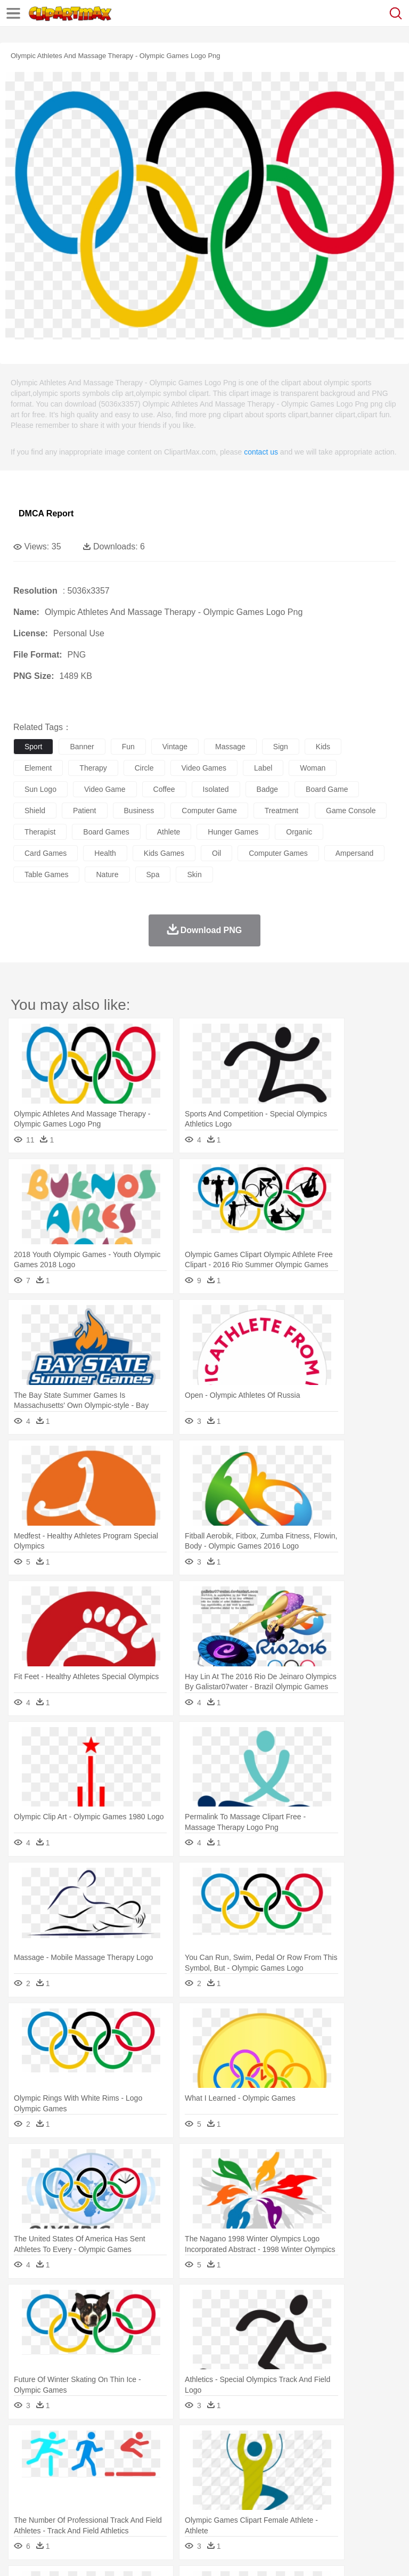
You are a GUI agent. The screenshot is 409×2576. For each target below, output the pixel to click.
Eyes (262, 2476)
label (263, 768)
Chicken (161, 2460)
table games (46, 874)
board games (106, 832)
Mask (52, 2476)
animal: (24, 2459)
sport (33, 746)
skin (194, 874)
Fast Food (161, 2508)
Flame (229, 2444)
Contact (126, 2554)
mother (148, 2476)
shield (34, 810)
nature (107, 874)
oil (216, 853)
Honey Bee (354, 2460)
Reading (177, 2492)
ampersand (355, 853)
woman (312, 768)
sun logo (40, 789)
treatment (281, 810)
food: (21, 2507)
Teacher (86, 2492)
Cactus (135, 2444)
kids (323, 746)
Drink (132, 2508)
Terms (48, 2554)
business (139, 810)
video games (204, 768)
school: (24, 2491)
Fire (206, 2444)
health (105, 853)
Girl (355, 2476)
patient (84, 810)
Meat (210, 2508)
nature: (24, 2443)
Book (112, 2492)
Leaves (107, 2444)
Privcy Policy (86, 2554)
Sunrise (368, 2444)
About (20, 2554)
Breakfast (52, 2508)
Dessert (106, 2508)
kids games (164, 853)
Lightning (313, 2444)
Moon (342, 2444)
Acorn (52, 2444)
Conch (162, 2444)
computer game (209, 810)
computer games (278, 853)
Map (303, 2492)
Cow (187, 2460)
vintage (174, 746)
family (121, 2476)
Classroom (142, 2492)
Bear (69, 2460)
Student (56, 2492)
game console (350, 810)
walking (287, 2476)
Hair (336, 2476)
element (38, 768)
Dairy (80, 2508)
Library (365, 2492)
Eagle (250, 2460)
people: (24, 2475)
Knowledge (332, 2492)
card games (45, 853)
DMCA (158, 2554)
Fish (304, 2460)
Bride (96, 2476)
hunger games (233, 832)
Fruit (189, 2508)
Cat (138, 2460)
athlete (169, 832)
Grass (284, 2444)
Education (235, 2492)
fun (128, 746)
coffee (164, 789)
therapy (93, 768)
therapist (39, 832)
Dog (206, 2460)
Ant (50, 2460)
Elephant (278, 2460)
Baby (75, 2476)
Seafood (272, 2508)
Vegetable (305, 2508)
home (314, 2476)
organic (299, 832)
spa (153, 874)
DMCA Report (46, 513)
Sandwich (239, 2508)
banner (82, 746)
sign (280, 746)
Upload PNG (198, 2554)
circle (144, 768)
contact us (261, 452)
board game (327, 789)
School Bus (273, 2492)
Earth (186, 2444)
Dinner (365, 2508)
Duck (227, 2460)
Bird (88, 2460)
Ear (243, 2476)
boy (373, 2476)
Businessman (185, 2476)
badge (267, 789)
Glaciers (256, 2444)
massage (230, 746)
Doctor (220, 2476)
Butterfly (114, 2460)
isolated (216, 789)
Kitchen (338, 2508)
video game (105, 789)
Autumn (79, 2444)
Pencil (205, 2492)
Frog (324, 2460)
